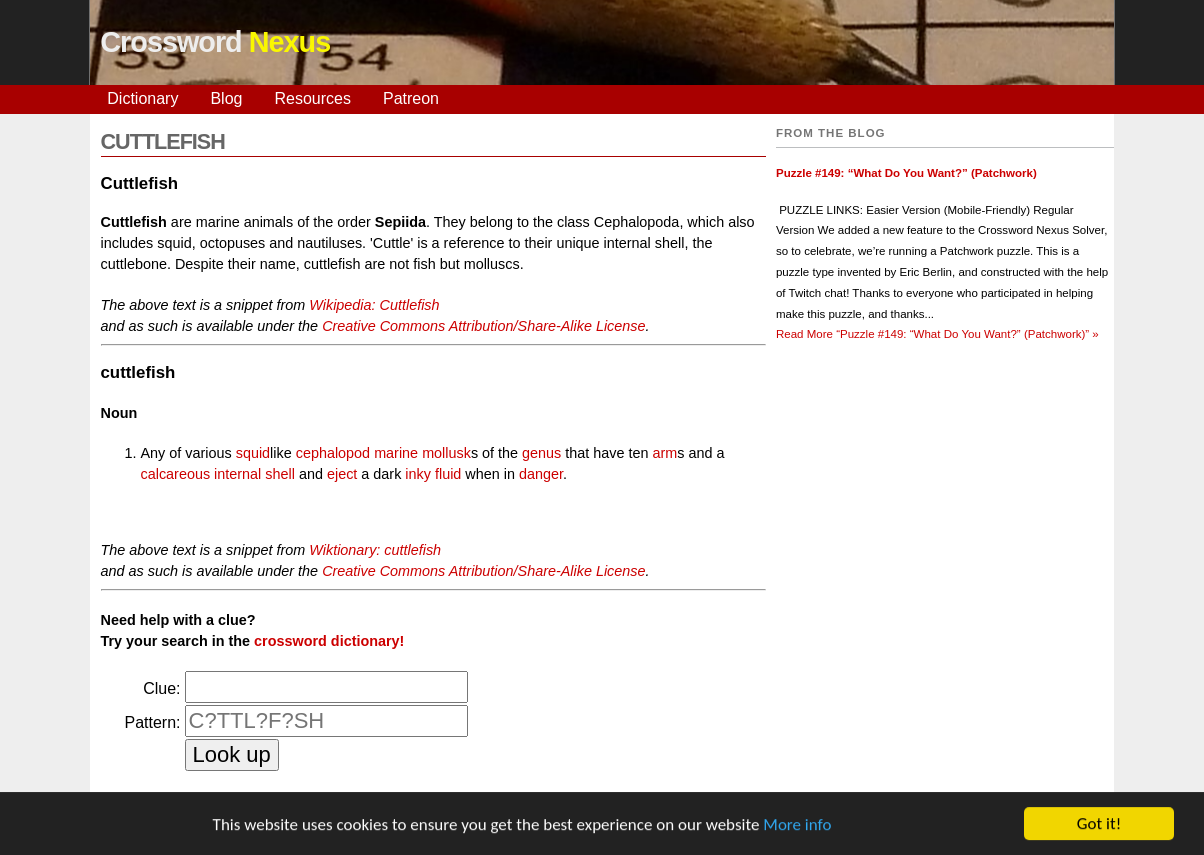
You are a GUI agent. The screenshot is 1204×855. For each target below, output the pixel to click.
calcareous (176, 474)
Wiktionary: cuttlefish (375, 550)
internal (237, 474)
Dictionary (142, 98)
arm (665, 453)
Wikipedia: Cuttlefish (374, 305)
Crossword (215, 42)
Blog (226, 98)
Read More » (937, 334)
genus (541, 453)
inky (418, 474)
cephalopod (333, 453)
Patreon (411, 98)
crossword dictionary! (329, 641)
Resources (312, 98)
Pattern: (152, 722)
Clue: (161, 688)
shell (280, 474)
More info (797, 826)
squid (253, 453)
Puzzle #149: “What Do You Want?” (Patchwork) (906, 173)
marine (396, 453)
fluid (448, 474)
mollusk (446, 453)
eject (342, 474)
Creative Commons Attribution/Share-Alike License (483, 326)
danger (541, 474)
